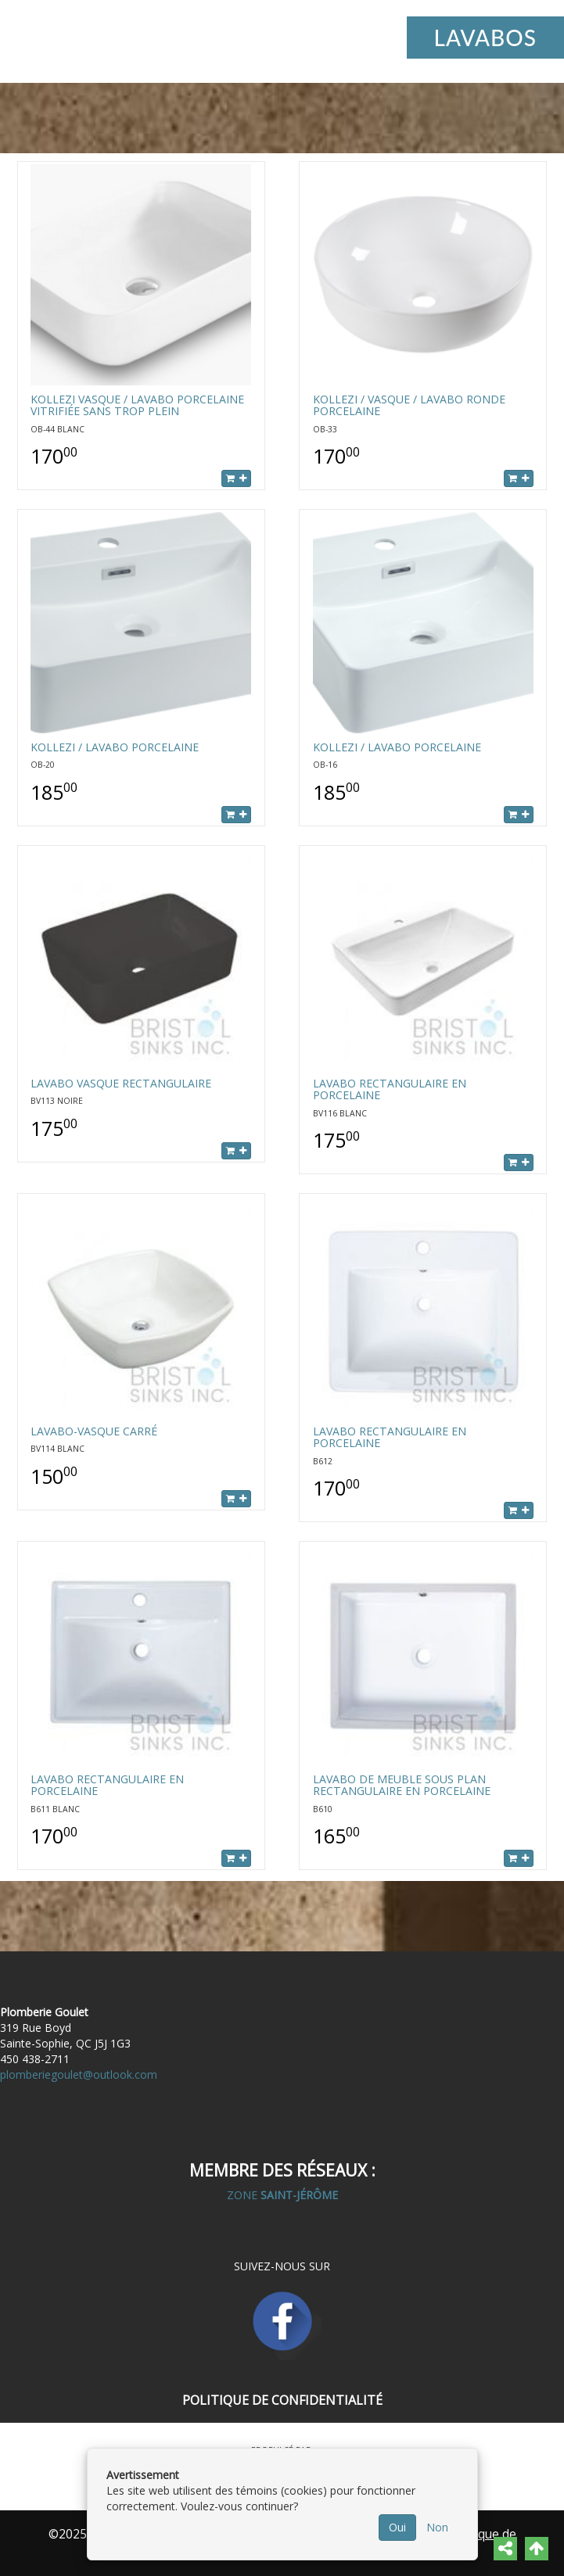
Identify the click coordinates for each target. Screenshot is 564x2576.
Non (437, 2527)
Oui (397, 2527)
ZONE (282, 2194)
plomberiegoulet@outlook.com (78, 2074)
